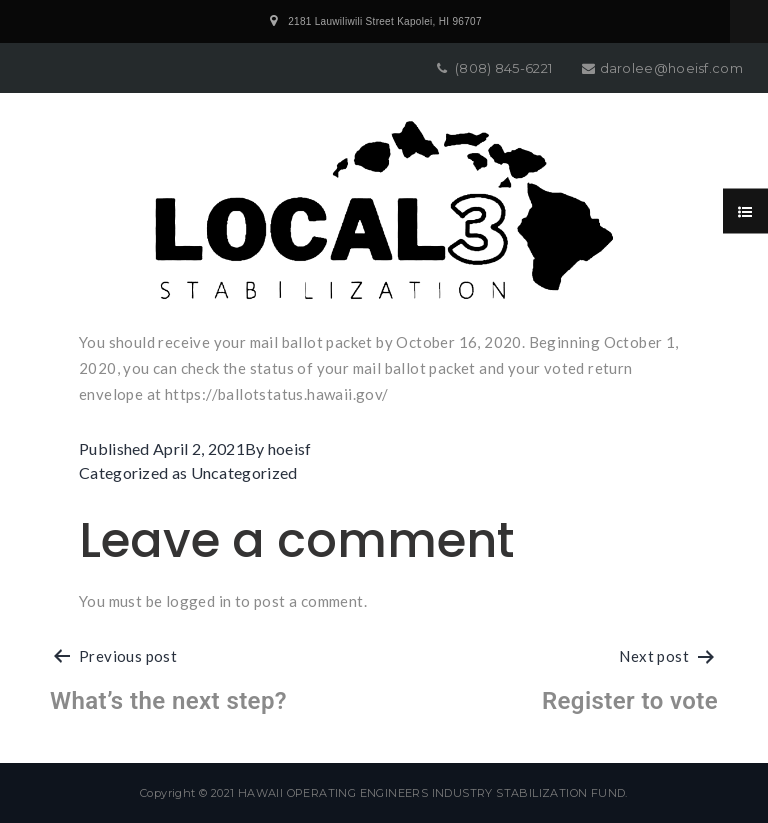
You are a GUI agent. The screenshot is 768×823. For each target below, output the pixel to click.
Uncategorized (244, 472)
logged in (199, 601)
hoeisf (290, 448)
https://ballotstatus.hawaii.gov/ (277, 394)
